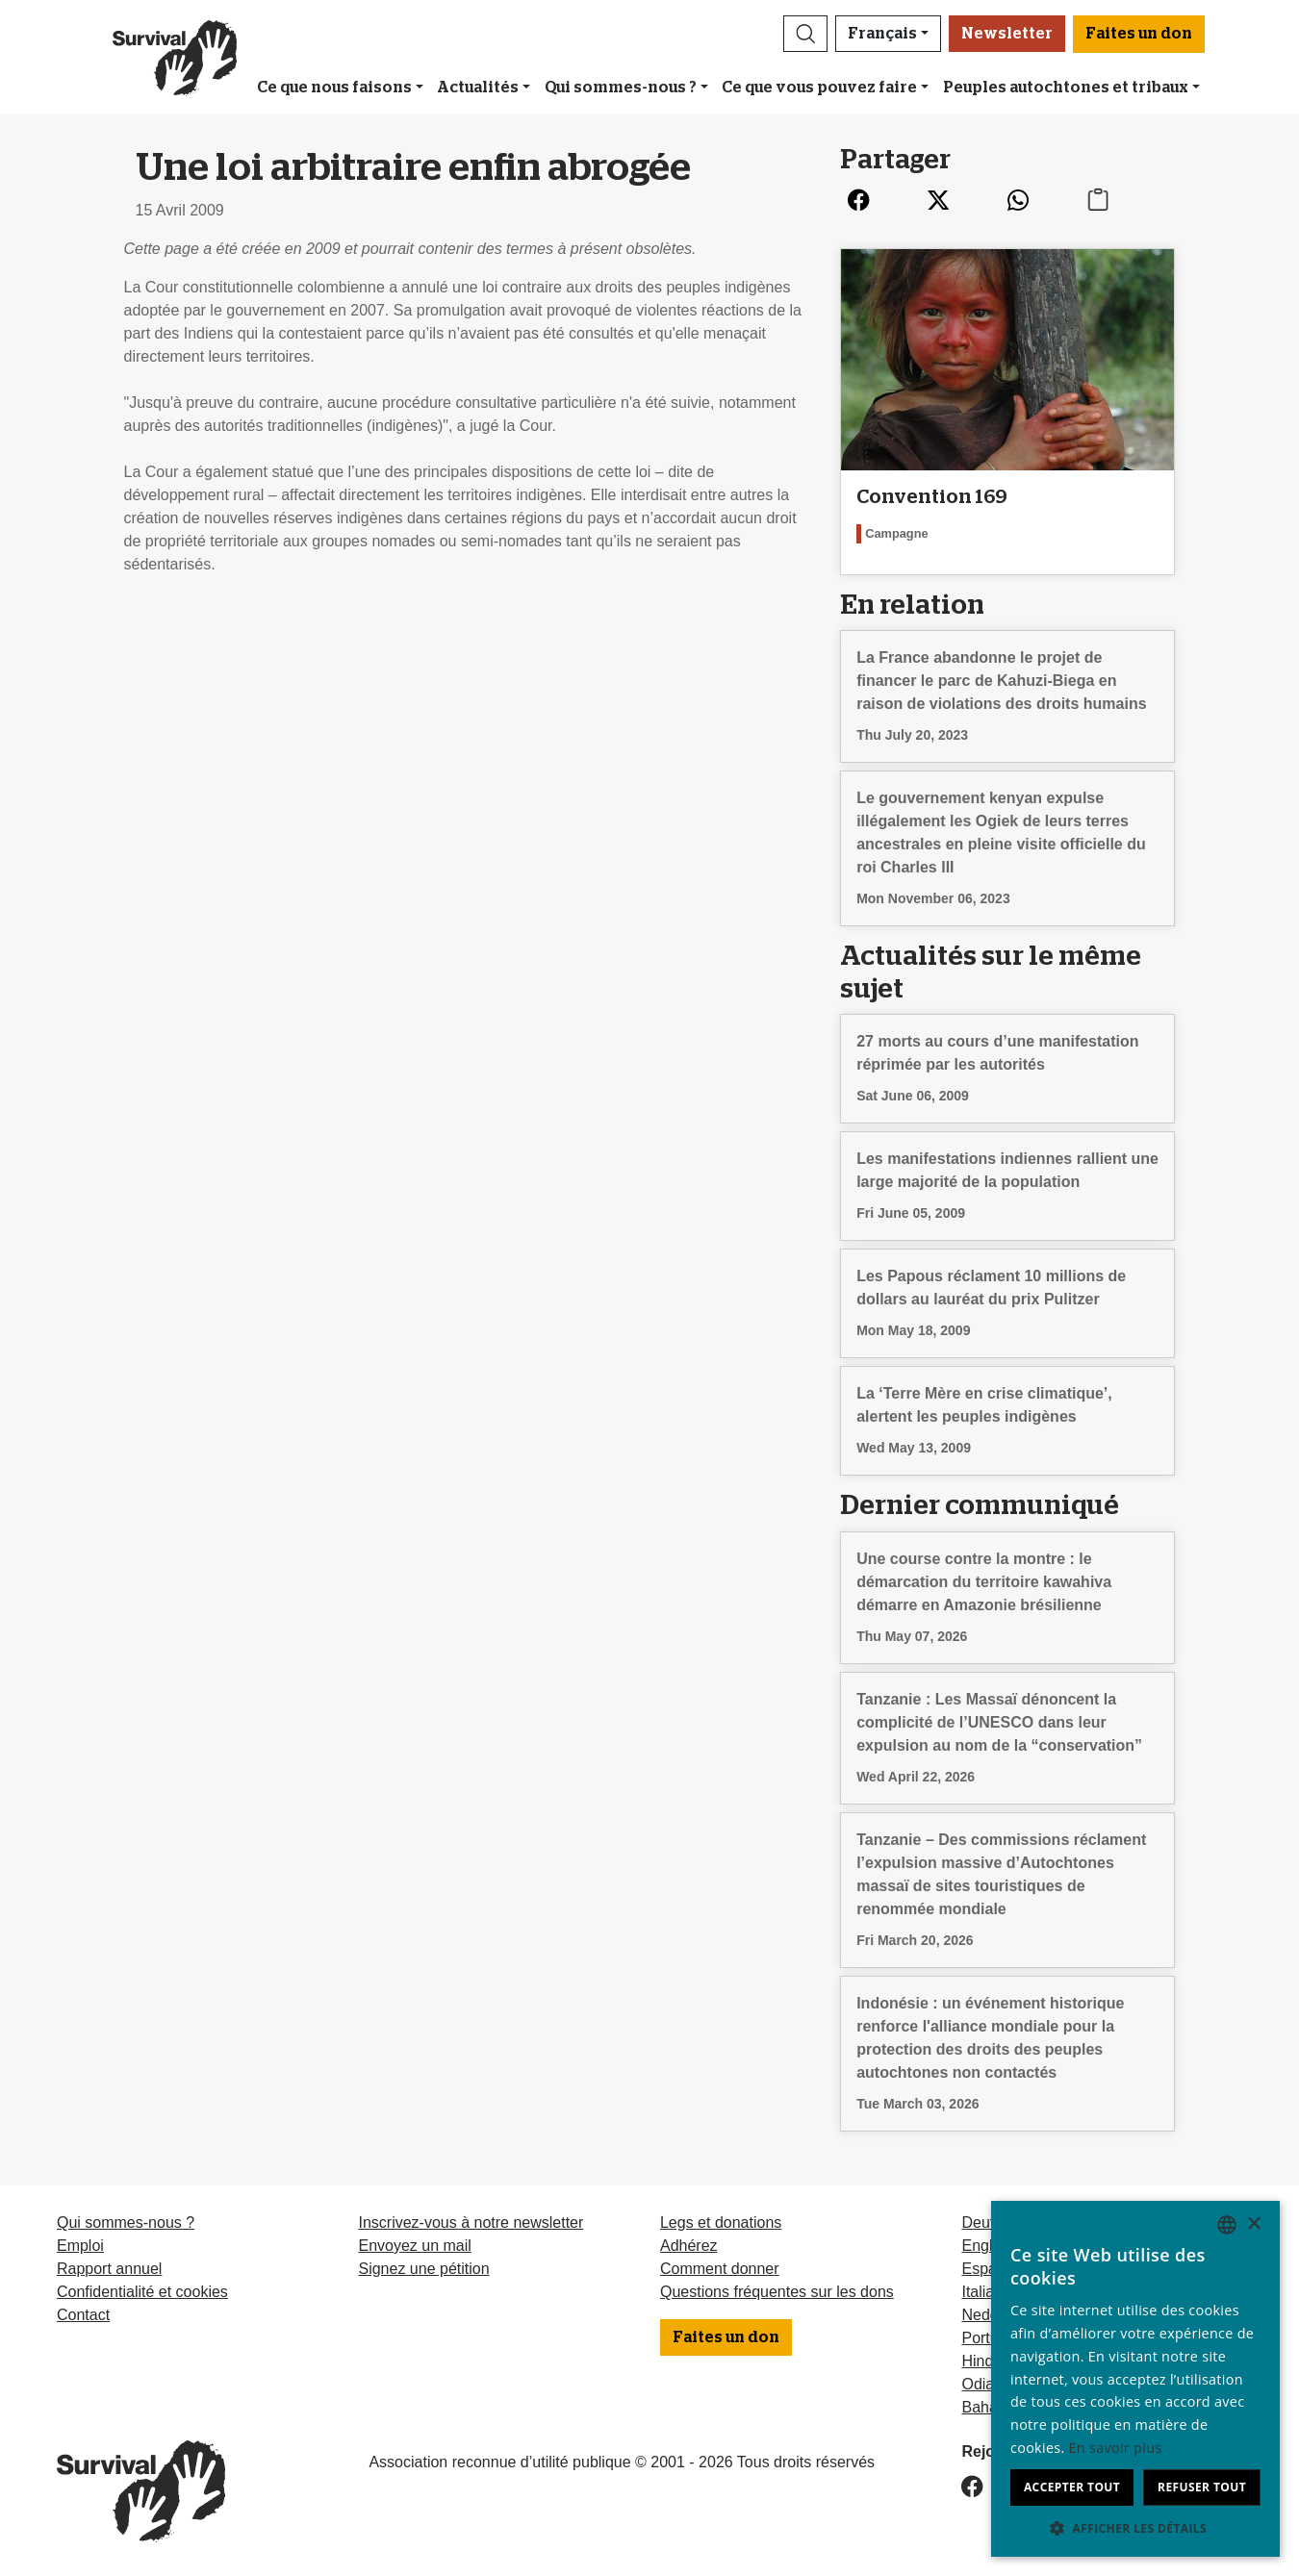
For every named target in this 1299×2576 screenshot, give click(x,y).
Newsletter (1007, 33)
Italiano (986, 2292)
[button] (805, 33)
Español (989, 2268)
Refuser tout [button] (1202, 2487)
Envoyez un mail (414, 2245)
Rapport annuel (109, 2268)
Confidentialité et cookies (142, 2292)
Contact (83, 2315)
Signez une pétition (423, 2268)
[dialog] (1135, 2379)
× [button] (1253, 2224)
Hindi (978, 2361)
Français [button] (882, 33)
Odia (977, 2384)
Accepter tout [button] (1072, 2487)
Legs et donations (720, 2222)
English (986, 2245)
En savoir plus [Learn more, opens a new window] (1115, 2447)
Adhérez (689, 2245)
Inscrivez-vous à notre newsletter (470, 2222)
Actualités (478, 87)
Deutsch (989, 2222)
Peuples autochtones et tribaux (1065, 87)
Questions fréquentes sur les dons (777, 2292)
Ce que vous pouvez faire (819, 87)
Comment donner (719, 2268)
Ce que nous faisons (334, 87)
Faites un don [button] (1138, 33)
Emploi (80, 2245)
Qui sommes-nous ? (621, 87)
